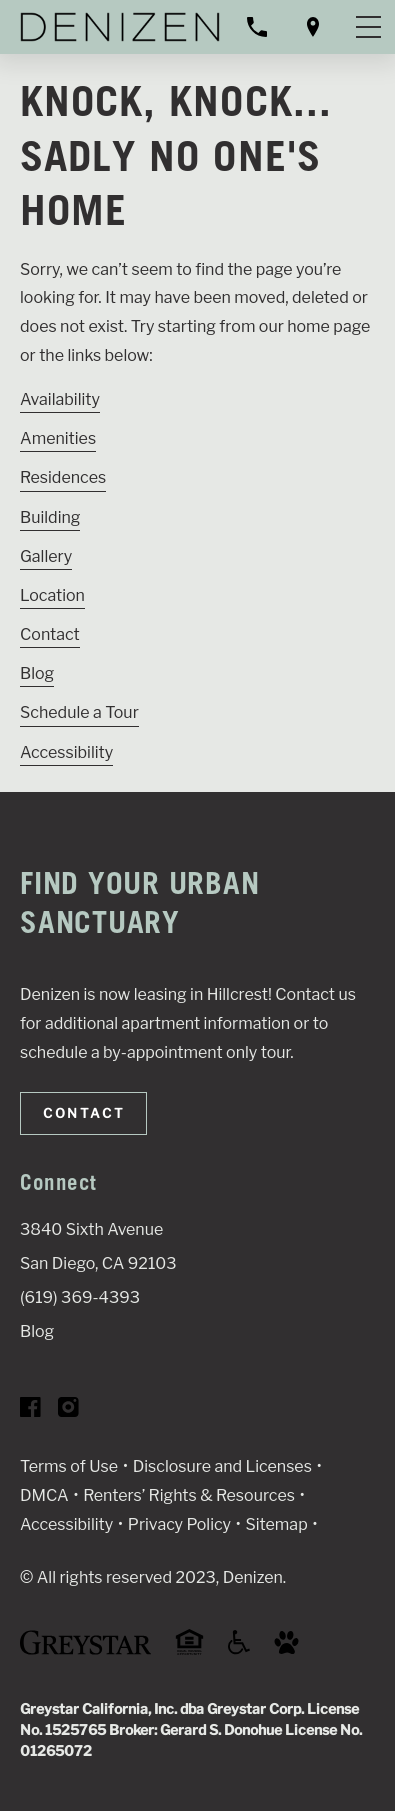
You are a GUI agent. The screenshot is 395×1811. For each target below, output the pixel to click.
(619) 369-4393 (80, 1297)
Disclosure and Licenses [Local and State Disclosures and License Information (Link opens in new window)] (222, 1466)
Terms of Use (69, 1466)
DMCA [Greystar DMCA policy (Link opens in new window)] (44, 1495)
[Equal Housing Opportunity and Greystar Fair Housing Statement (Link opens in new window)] (189, 1651)
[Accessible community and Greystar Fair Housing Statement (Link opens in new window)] (239, 1649)
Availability (60, 399)
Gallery (46, 556)
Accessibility (66, 752)
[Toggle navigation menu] (368, 27)
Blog (37, 673)
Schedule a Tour (79, 712)
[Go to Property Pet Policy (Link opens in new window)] (286, 1649)
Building (50, 517)
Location (52, 595)
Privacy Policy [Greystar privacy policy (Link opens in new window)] (179, 1524)
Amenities (58, 438)
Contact (50, 634)
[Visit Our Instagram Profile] (68, 1411)
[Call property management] (257, 26)
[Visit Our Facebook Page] (30, 1411)
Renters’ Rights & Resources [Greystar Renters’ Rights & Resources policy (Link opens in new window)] (189, 1495)
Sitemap (277, 1524)
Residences (63, 477)
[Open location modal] (313, 26)
